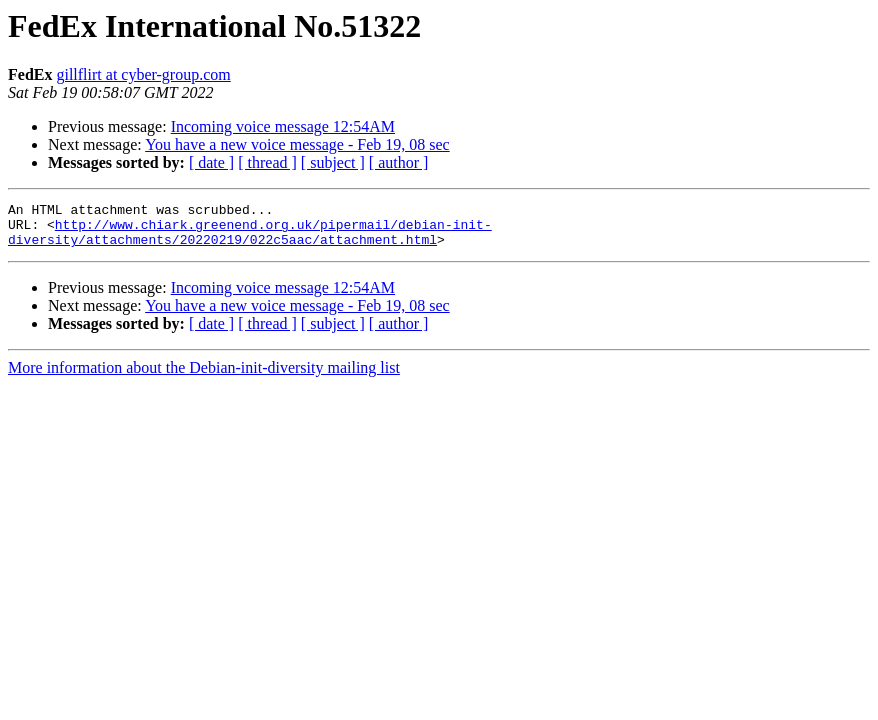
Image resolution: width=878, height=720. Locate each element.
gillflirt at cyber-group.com (143, 74)
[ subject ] (333, 162)
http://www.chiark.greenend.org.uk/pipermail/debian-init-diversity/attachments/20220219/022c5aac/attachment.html (250, 239)
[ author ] (399, 162)
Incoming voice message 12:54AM (283, 126)
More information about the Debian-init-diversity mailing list (204, 376)
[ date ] (211, 162)
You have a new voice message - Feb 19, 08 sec (297, 144)
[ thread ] (267, 162)
